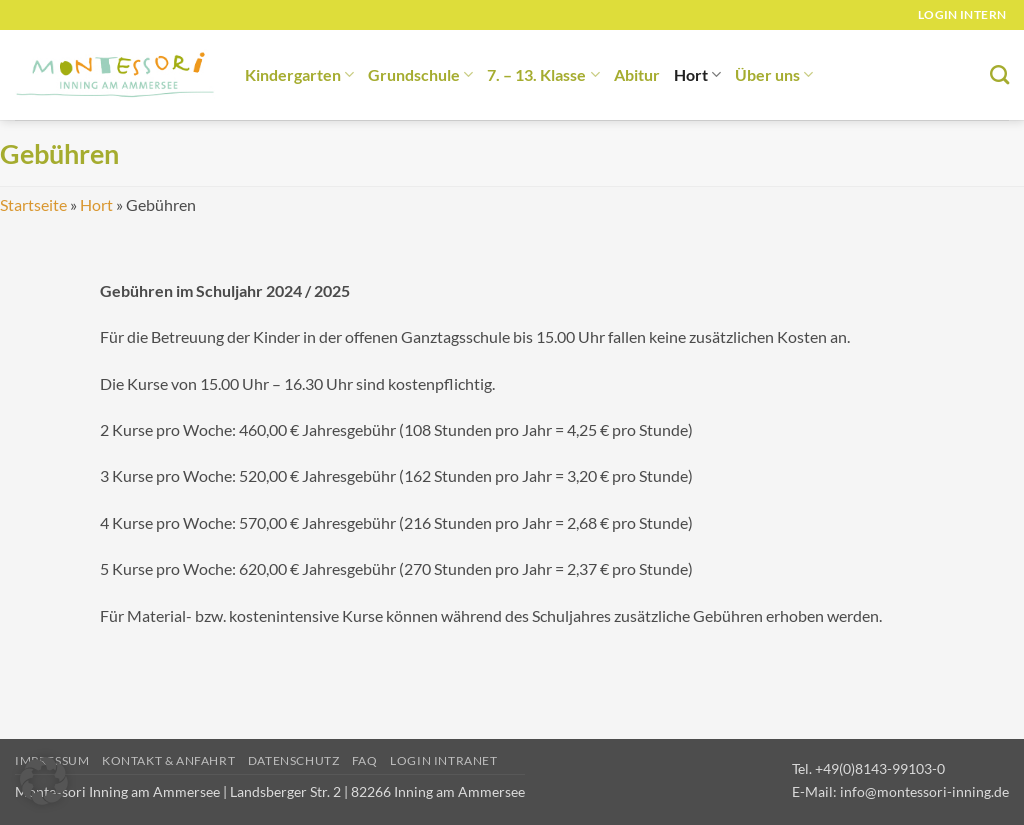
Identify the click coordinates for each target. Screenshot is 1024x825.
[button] (44, 781)
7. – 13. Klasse (543, 74)
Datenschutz (294, 760)
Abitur (637, 74)
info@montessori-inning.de (924, 791)
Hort (697, 74)
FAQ (365, 760)
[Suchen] (999, 74)
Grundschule (420, 74)
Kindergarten (299, 74)
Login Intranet (444, 760)
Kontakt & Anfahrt (168, 760)
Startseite (33, 204)
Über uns (774, 74)
